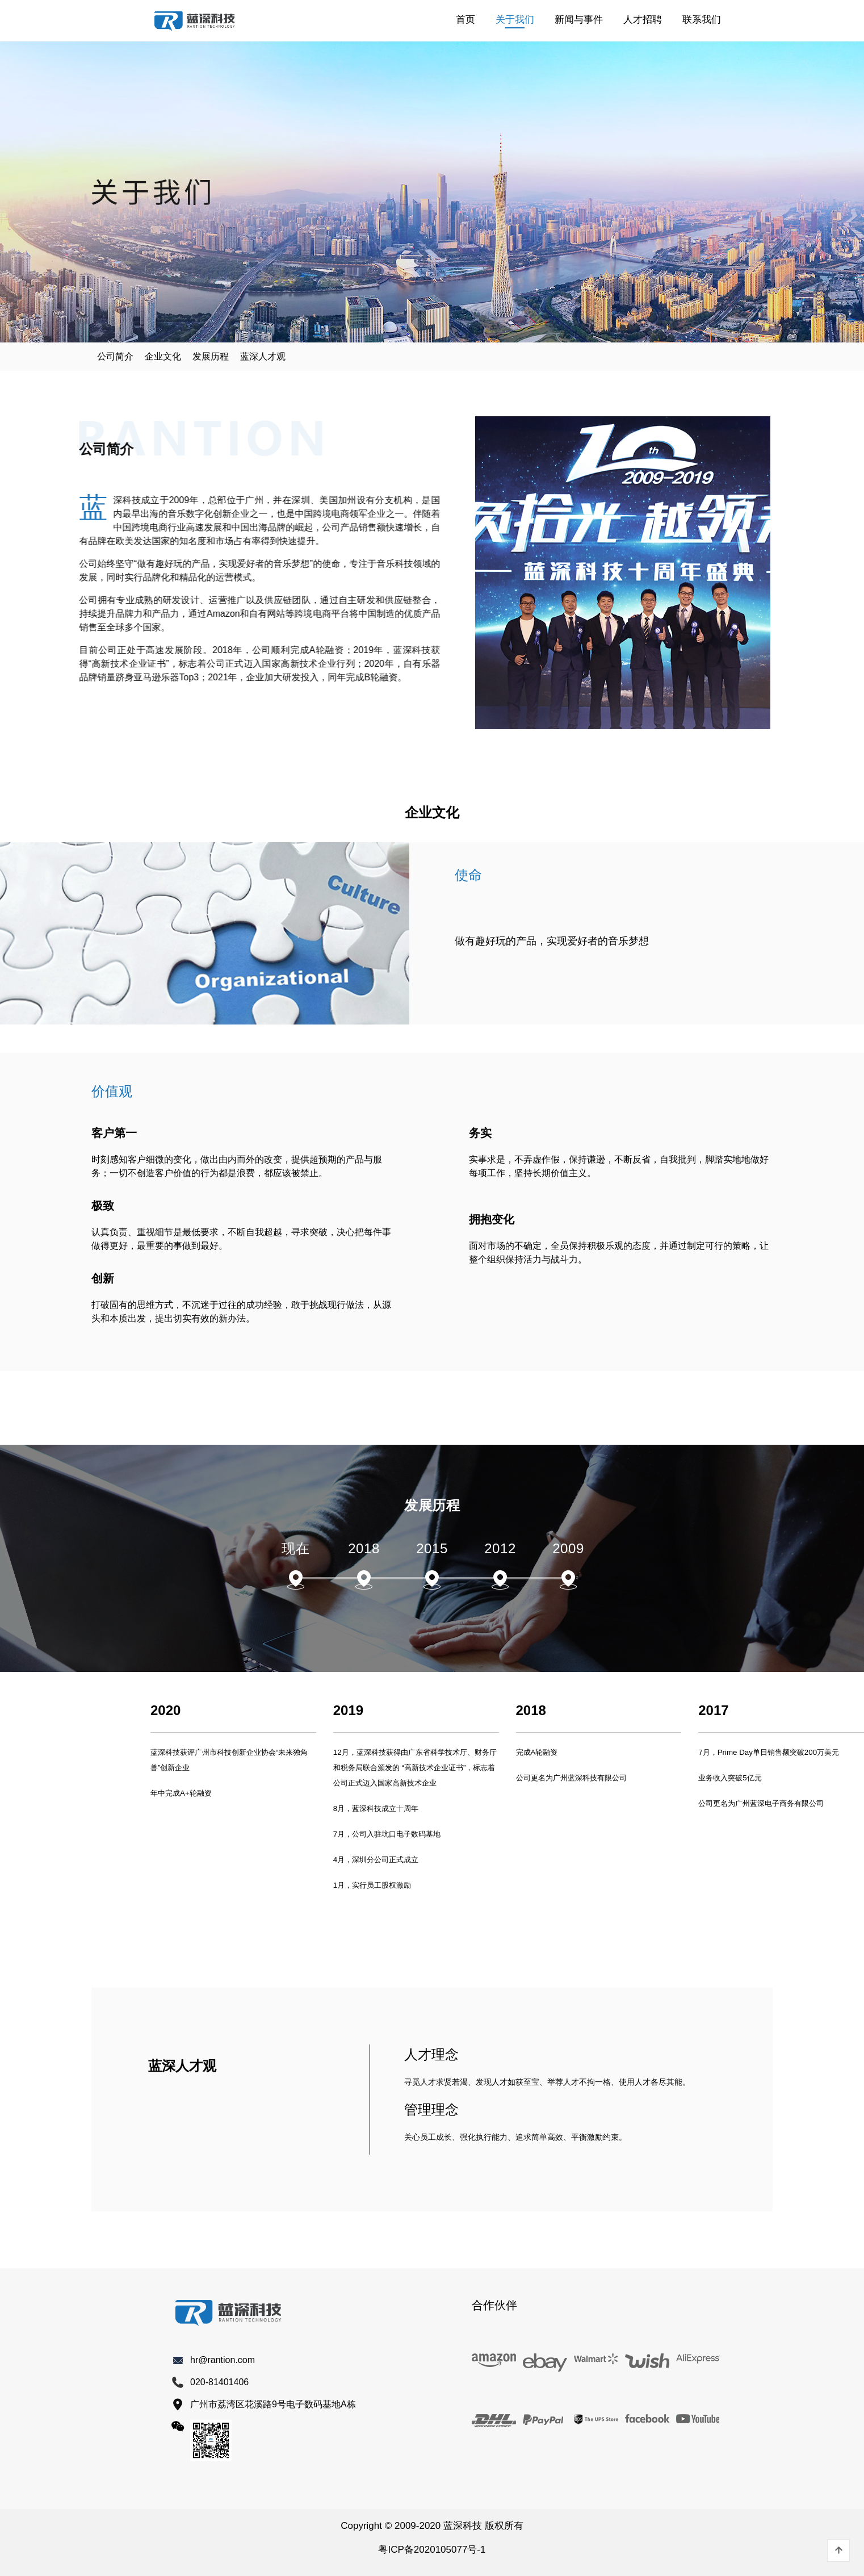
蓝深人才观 (263, 356)
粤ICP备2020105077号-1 (431, 2549)
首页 (465, 19)
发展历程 (210, 356)
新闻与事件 (579, 19)
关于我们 (515, 19)
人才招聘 (642, 19)
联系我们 (701, 19)
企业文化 (163, 356)
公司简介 (115, 356)
